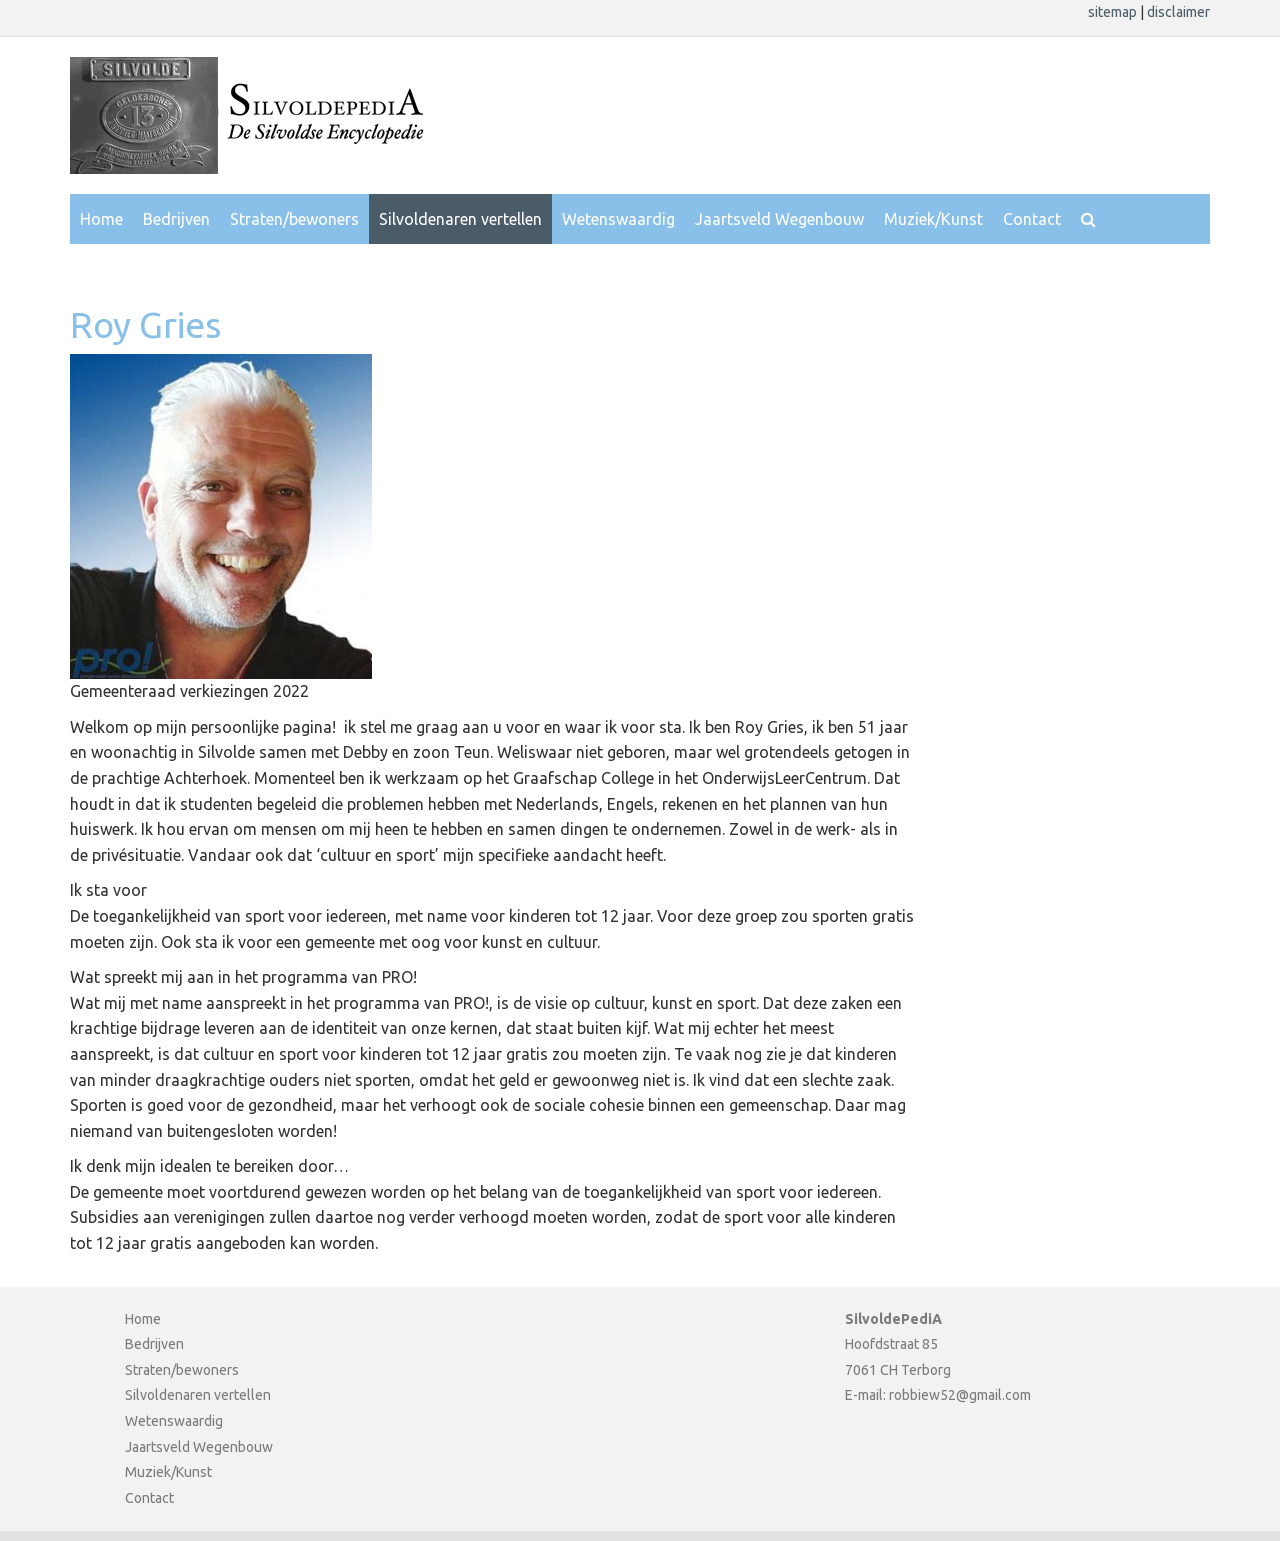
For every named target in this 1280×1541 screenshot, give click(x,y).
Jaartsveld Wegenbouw (779, 219)
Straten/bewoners (294, 219)
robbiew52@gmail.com (960, 1395)
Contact (1032, 219)
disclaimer (1178, 12)
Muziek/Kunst (933, 219)
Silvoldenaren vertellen (460, 219)
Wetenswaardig (618, 219)
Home (101, 219)
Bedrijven (176, 219)
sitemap (1114, 12)
